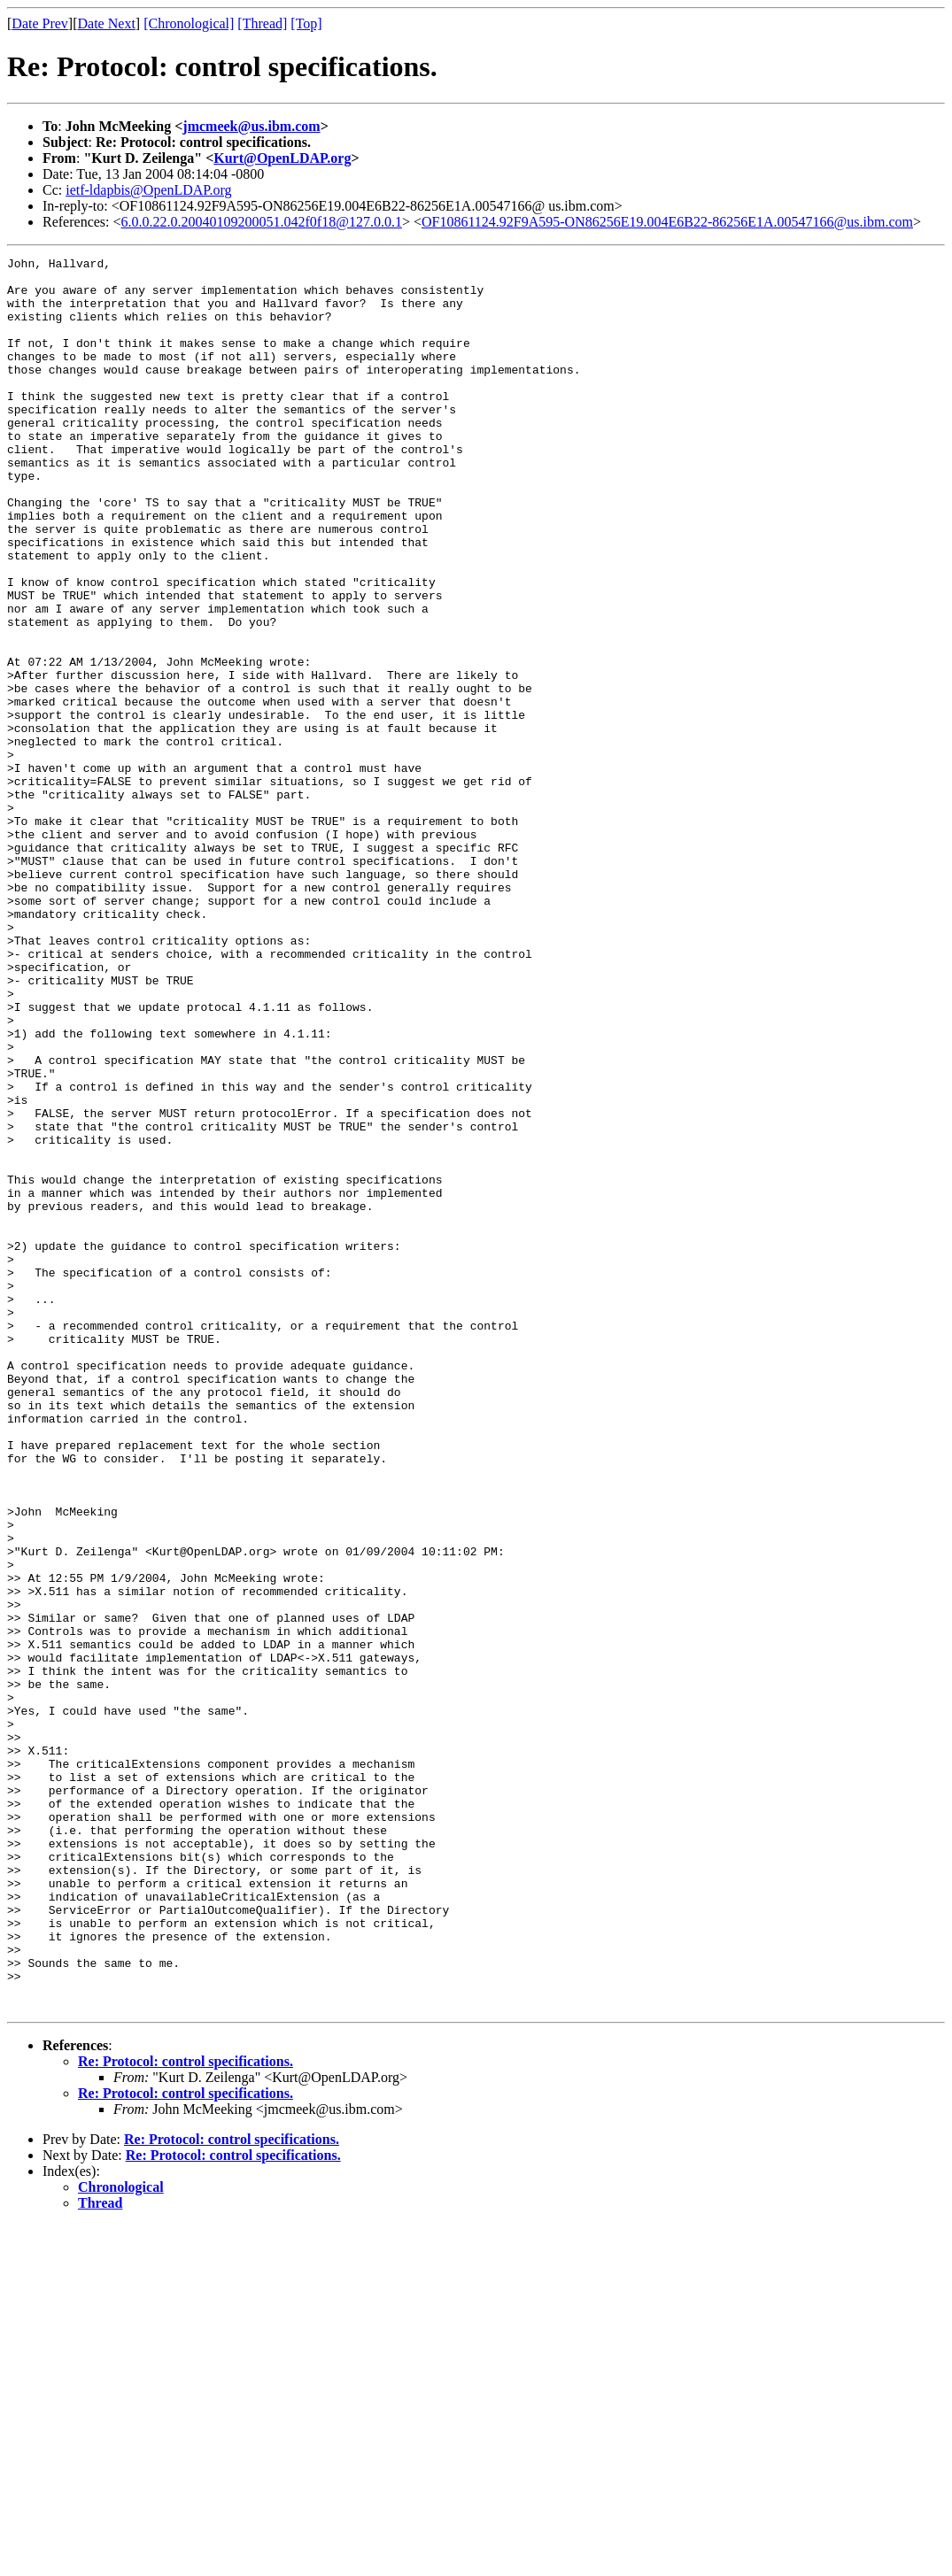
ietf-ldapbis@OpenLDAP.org (148, 189)
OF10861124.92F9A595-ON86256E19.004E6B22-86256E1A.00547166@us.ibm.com (667, 221)
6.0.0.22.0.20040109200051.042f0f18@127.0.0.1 (261, 221)
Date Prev (40, 23)
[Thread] (262, 23)
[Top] (305, 23)
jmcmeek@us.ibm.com (251, 126)
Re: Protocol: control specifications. (185, 2411)
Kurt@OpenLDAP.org (282, 158)
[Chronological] (188, 23)
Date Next (106, 23)
